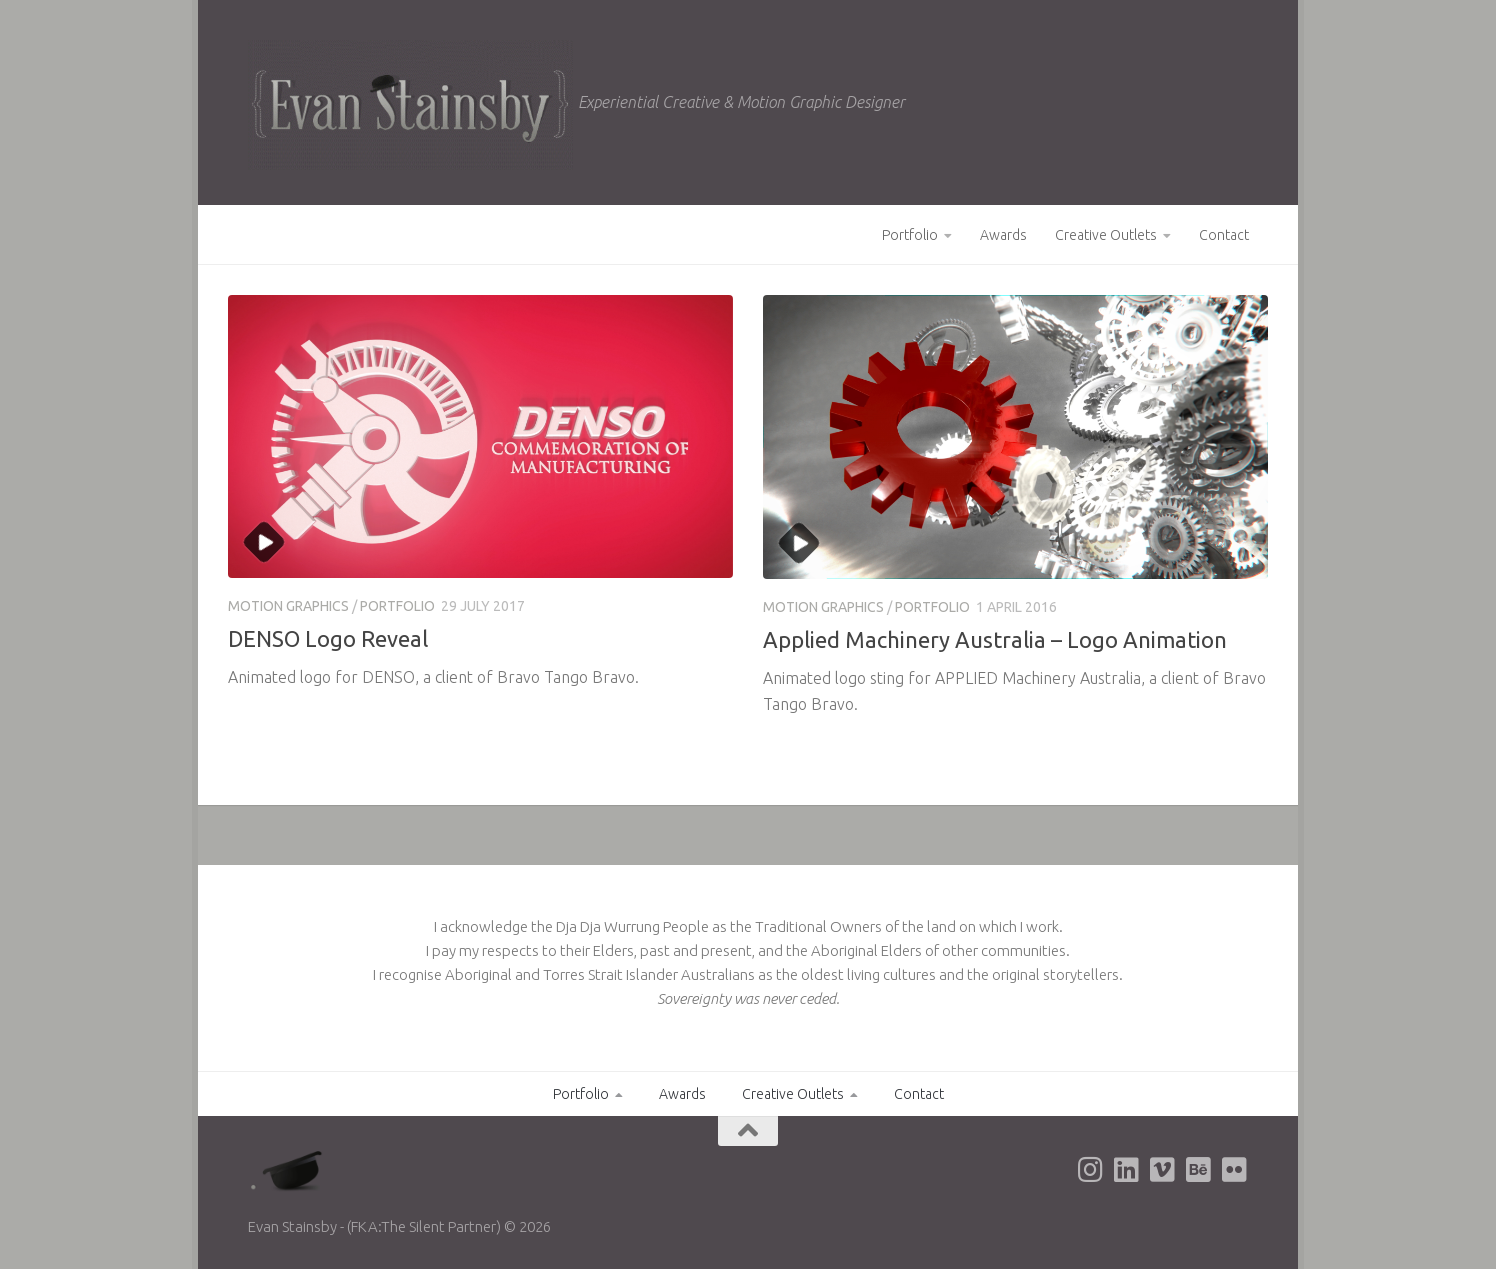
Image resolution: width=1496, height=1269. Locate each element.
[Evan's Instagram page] (1090, 1170)
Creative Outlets (1106, 235)
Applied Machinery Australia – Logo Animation (995, 639)
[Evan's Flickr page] (1234, 1170)
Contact (1224, 235)
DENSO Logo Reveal (328, 638)
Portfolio (910, 235)
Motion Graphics (288, 606)
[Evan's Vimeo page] (1162, 1170)
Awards (1003, 235)
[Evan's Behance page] (1198, 1170)
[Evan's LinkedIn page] (1126, 1170)
